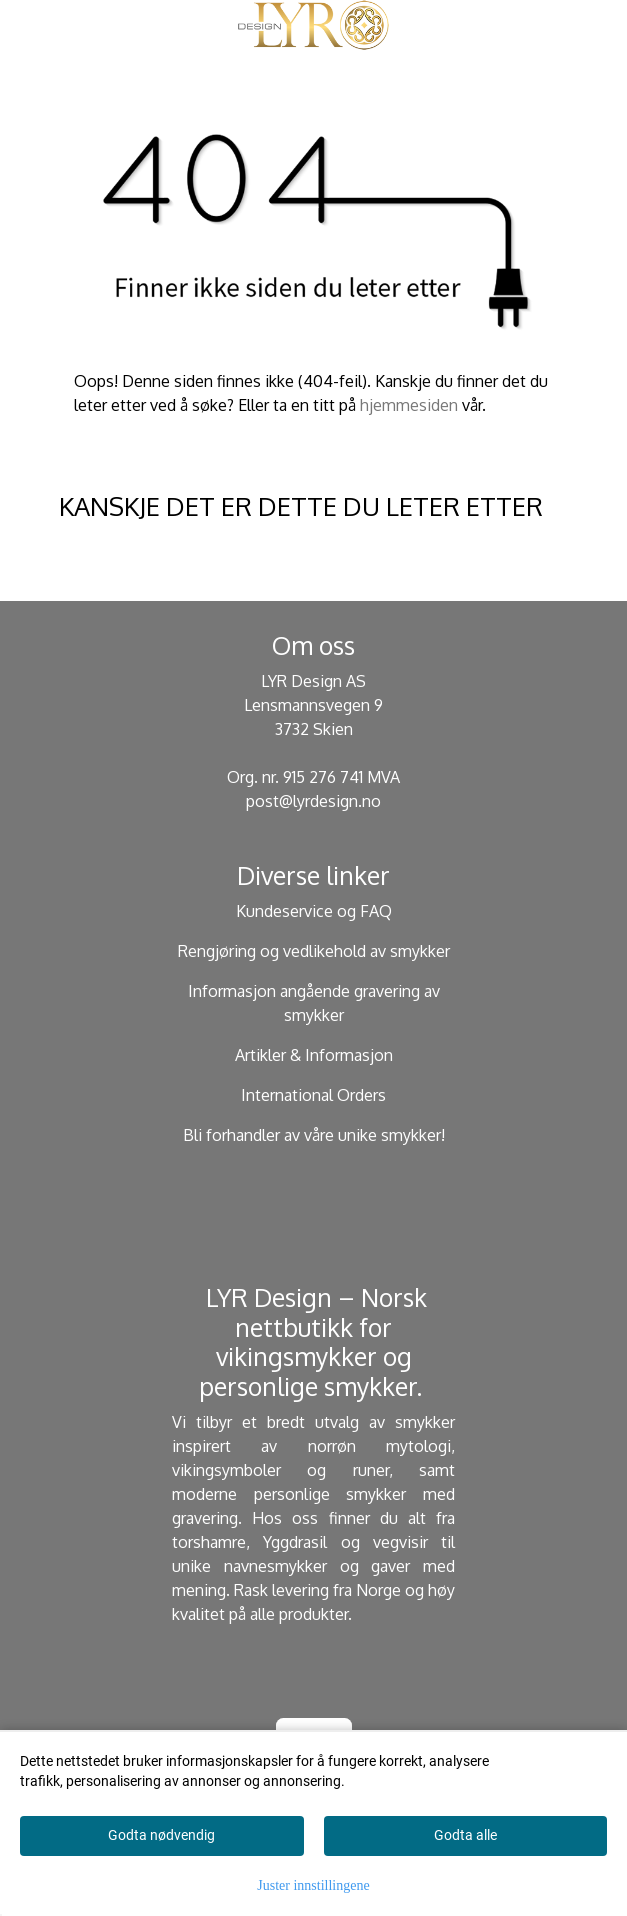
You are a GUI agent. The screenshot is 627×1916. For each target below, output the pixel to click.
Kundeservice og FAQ (314, 911)
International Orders (313, 1095)
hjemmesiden (409, 405)
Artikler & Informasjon (314, 1055)
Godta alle (465, 1835)
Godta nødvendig (161, 1835)
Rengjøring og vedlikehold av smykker (314, 951)
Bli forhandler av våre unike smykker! (314, 1135)
